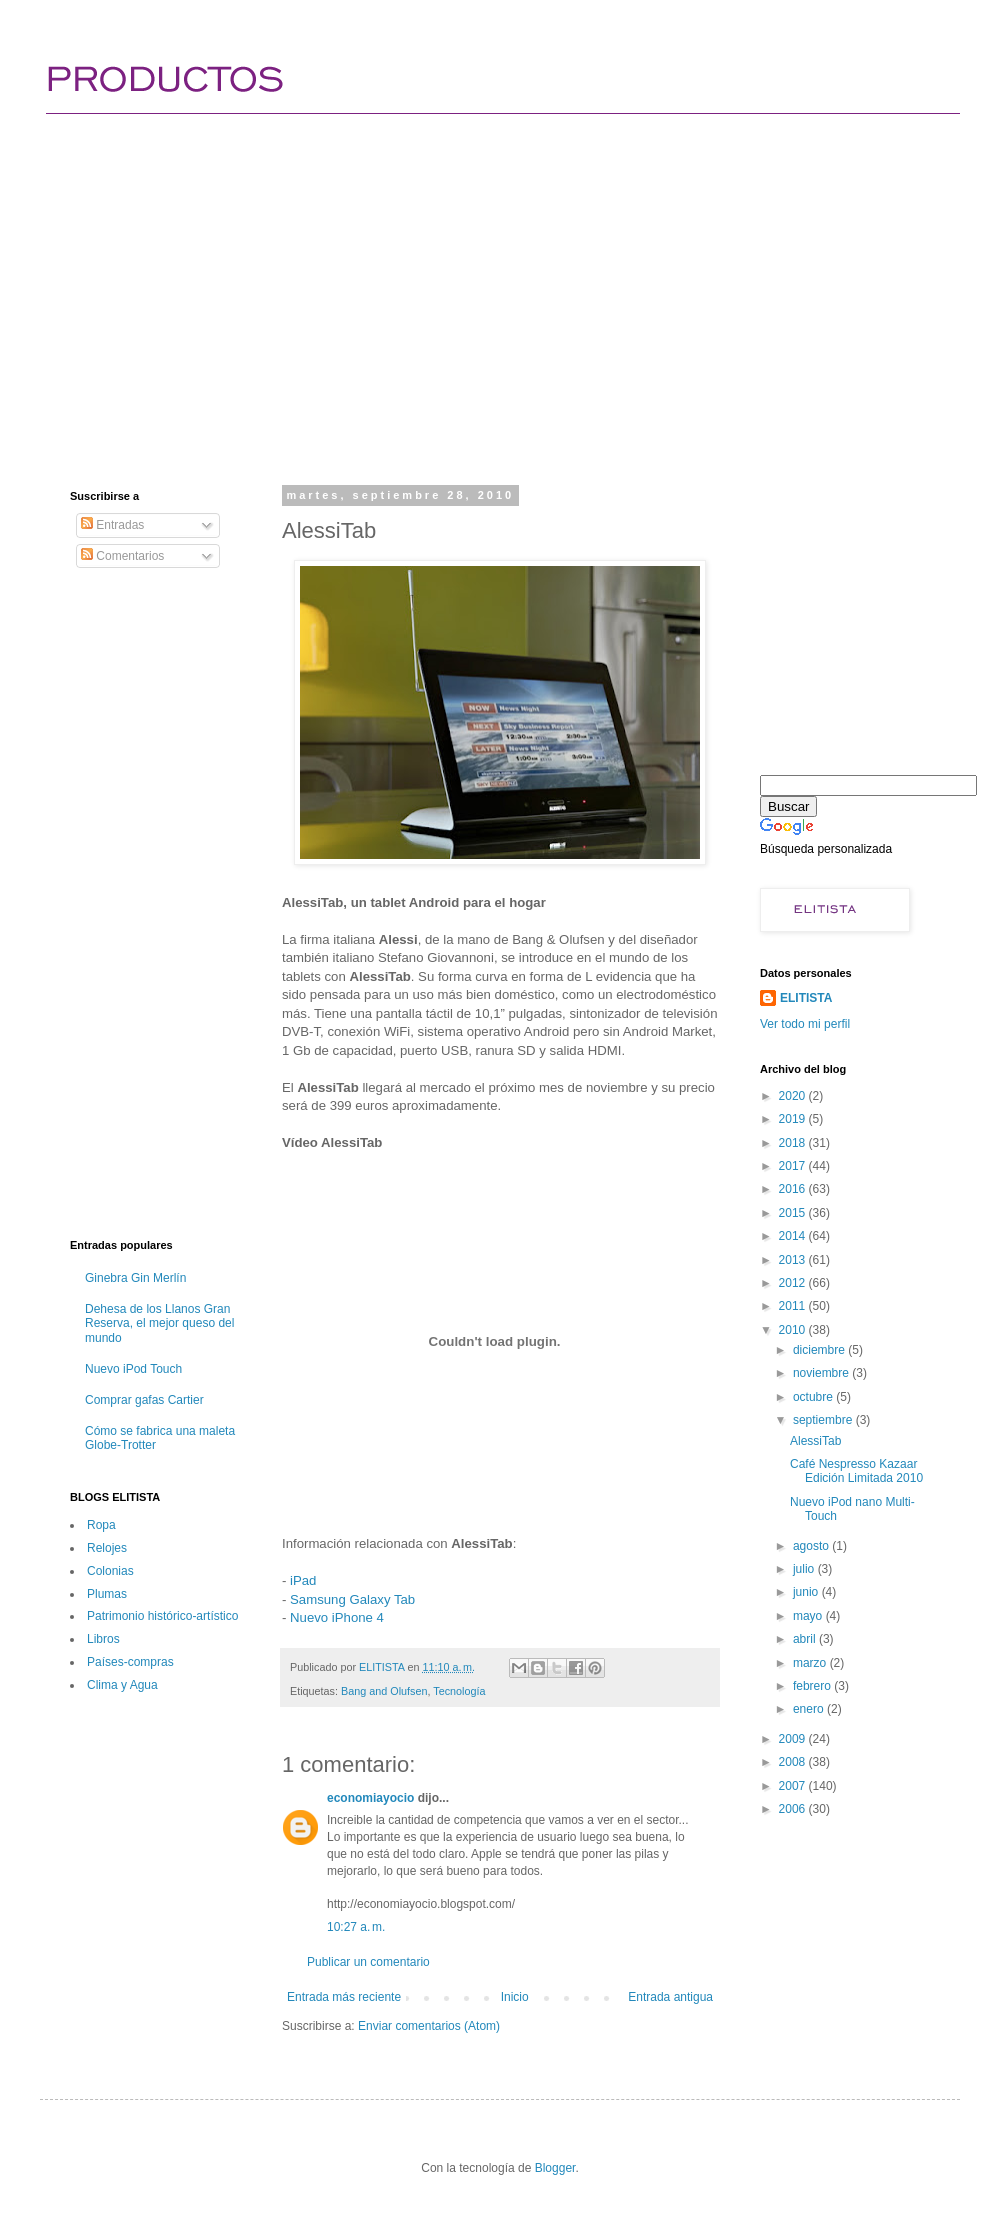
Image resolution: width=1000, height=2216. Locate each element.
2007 (794, 1786)
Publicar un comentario (368, 1962)
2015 (794, 1213)
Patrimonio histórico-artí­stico (162, 1616)
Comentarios (122, 556)
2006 (794, 1809)
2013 (794, 1260)
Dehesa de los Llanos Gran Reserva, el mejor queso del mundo (159, 1323)
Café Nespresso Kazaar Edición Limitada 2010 (856, 1471)
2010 (794, 1330)
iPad (303, 1580)
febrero (813, 1686)
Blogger (555, 2168)
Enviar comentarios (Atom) (429, 2026)
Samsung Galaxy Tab (352, 1599)
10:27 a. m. (356, 1927)
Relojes (107, 1548)
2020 (794, 1096)
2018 (794, 1143)
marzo (811, 1663)
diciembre (820, 1350)
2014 (794, 1236)
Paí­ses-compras (130, 1662)
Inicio (515, 1997)
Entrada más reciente (344, 1997)
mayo (809, 1616)
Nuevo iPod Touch (133, 1369)
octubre (814, 1397)
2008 (794, 1762)
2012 (794, 1283)
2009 (794, 1739)
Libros (103, 1639)
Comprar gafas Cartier (144, 1400)
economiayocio (370, 1798)
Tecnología (459, 1691)
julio (805, 1569)
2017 (794, 1166)
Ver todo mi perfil (805, 1024)
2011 (794, 1306)
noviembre (822, 1373)
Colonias (110, 1571)
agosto (812, 1546)
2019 (794, 1119)
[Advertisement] (419, 280)
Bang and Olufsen (384, 1691)
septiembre (824, 1420)
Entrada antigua (670, 1997)
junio (807, 1592)
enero (810, 1709)
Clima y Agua (122, 1685)
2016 (794, 1189)
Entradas (112, 525)
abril (806, 1639)
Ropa (101, 1525)
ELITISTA (806, 998)
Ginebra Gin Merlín (135, 1278)
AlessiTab (815, 1441)
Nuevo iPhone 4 (337, 1617)
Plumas (107, 1594)
